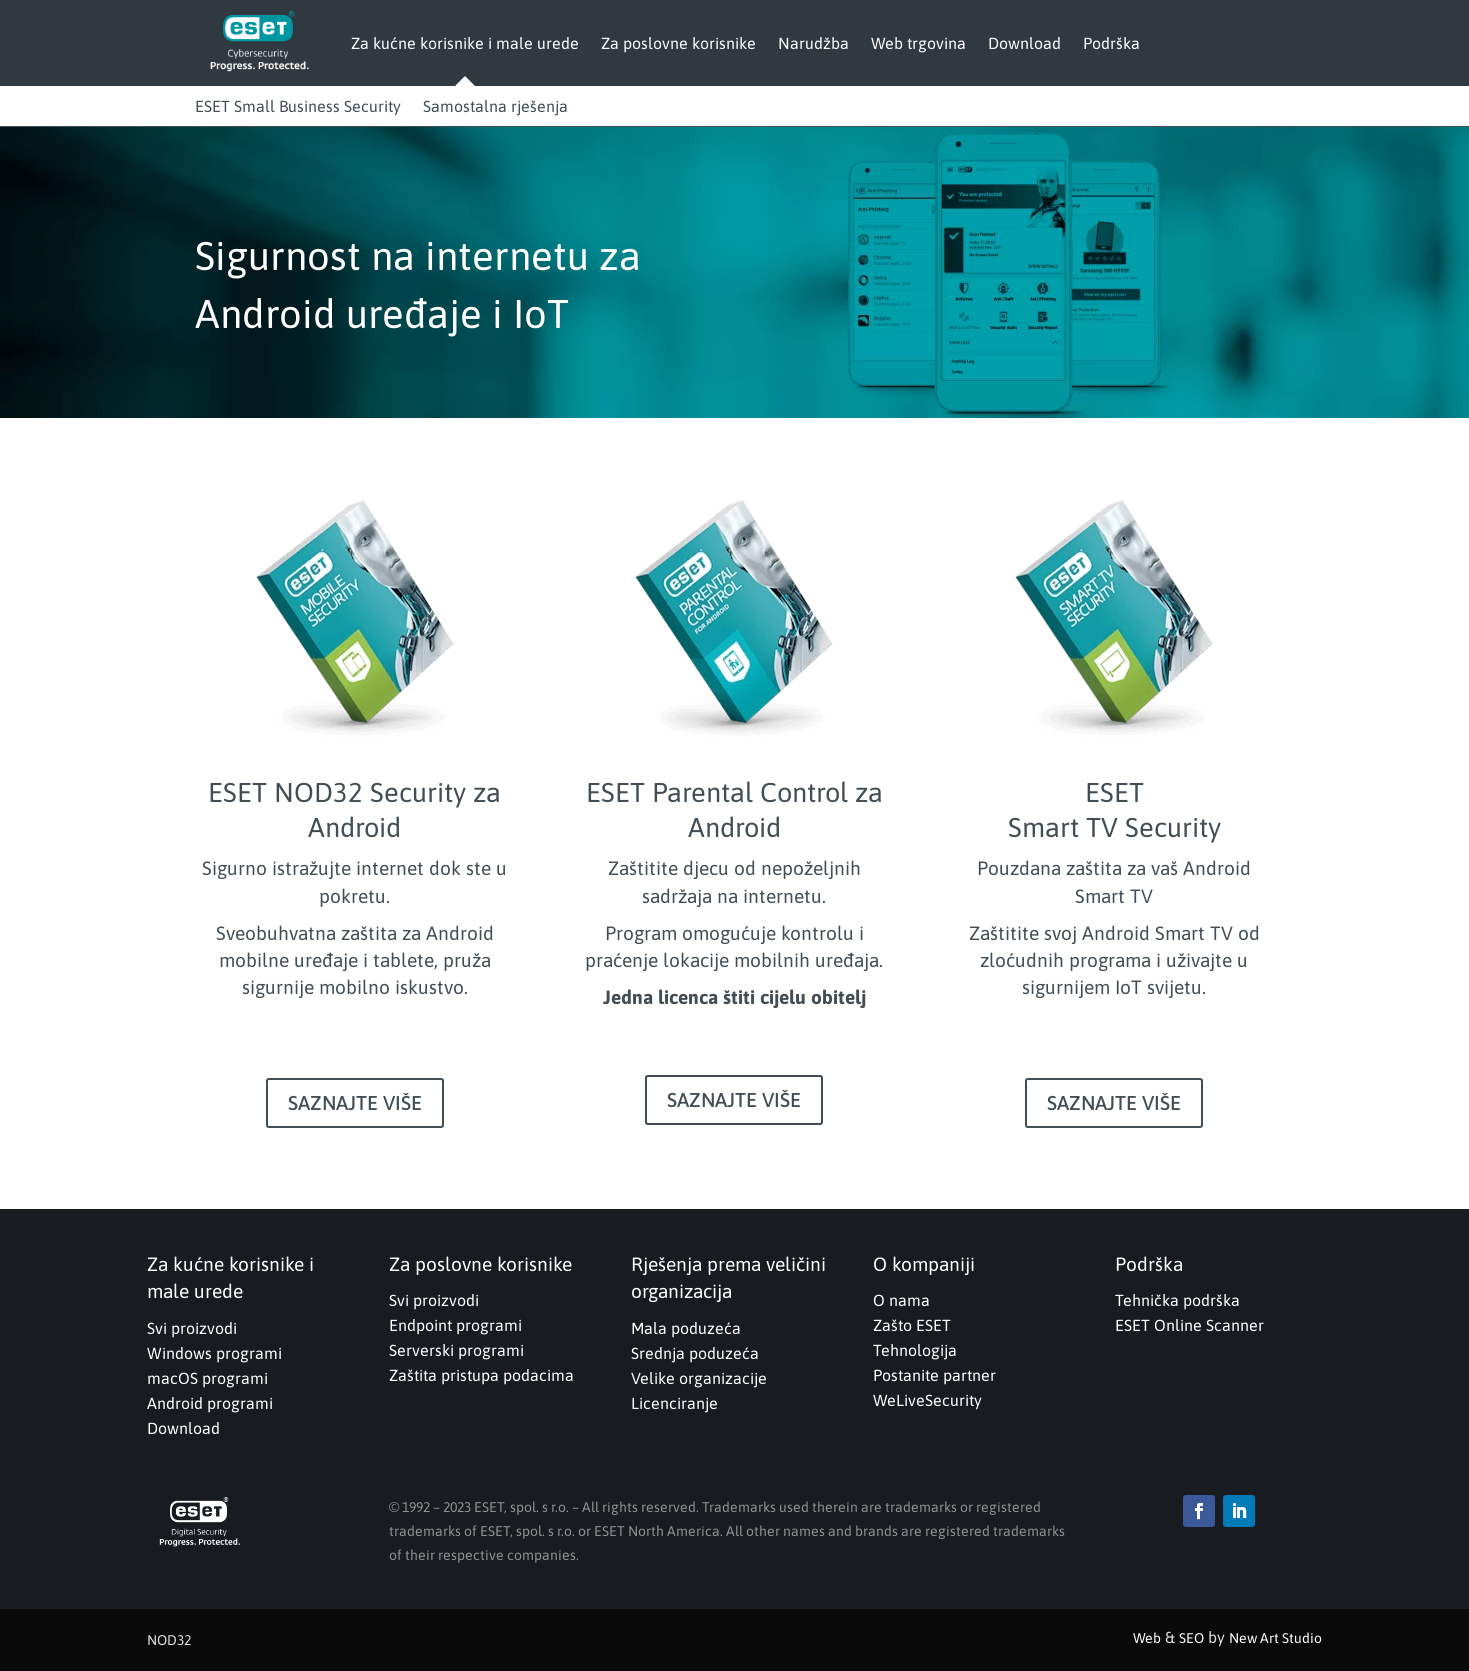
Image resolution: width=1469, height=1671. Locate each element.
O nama (901, 1300)
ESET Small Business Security (298, 106)
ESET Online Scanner (1189, 1325)
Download (1024, 43)
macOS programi (207, 1378)
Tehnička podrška (1177, 1300)
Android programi (210, 1403)
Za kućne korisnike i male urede (465, 43)
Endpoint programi (455, 1325)
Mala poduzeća (686, 1328)
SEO (1191, 1638)
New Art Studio (1275, 1638)
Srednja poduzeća (695, 1353)
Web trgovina (918, 43)
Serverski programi (456, 1350)
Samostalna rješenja (495, 106)
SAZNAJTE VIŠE (355, 1102)
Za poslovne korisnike (678, 43)
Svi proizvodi (192, 1328)
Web (1147, 1638)
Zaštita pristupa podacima (481, 1375)
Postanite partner (934, 1375)
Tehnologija (915, 1350)
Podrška (1111, 43)
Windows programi (214, 1353)
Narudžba (813, 43)
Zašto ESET (912, 1325)
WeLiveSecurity (927, 1400)
